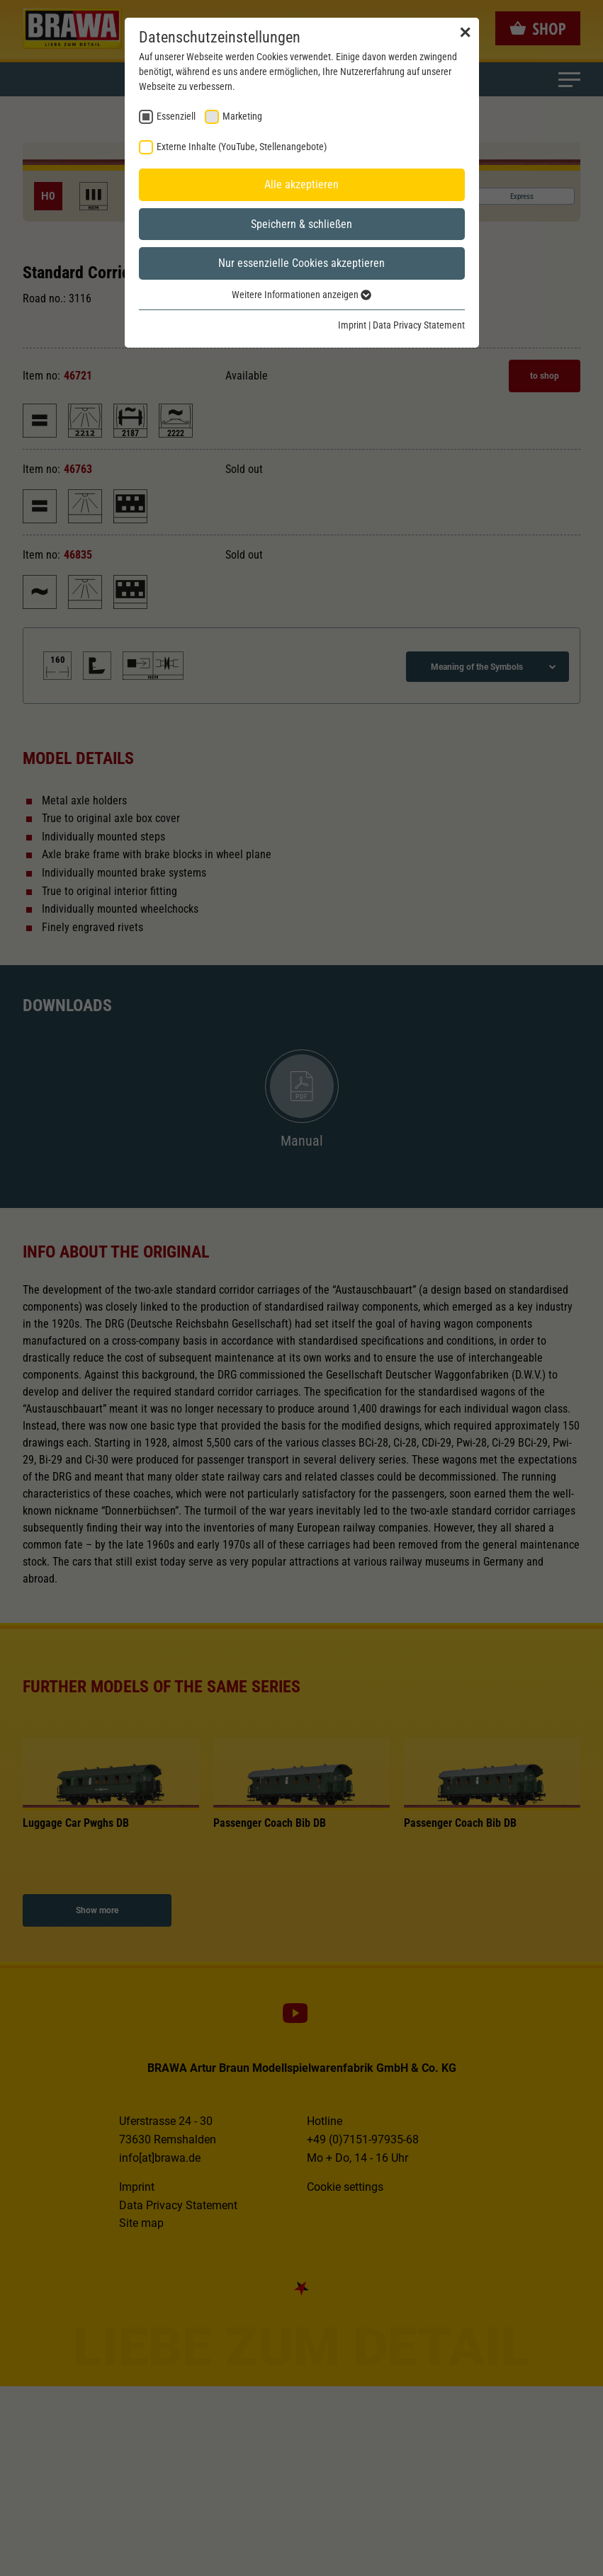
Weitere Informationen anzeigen (301, 294)
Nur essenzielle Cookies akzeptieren (301, 263)
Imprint (352, 325)
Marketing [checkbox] (242, 116)
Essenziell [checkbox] (176, 116)
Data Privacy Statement (419, 325)
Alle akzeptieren (301, 184)
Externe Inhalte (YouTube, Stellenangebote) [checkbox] (242, 146)
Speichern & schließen (301, 224)
